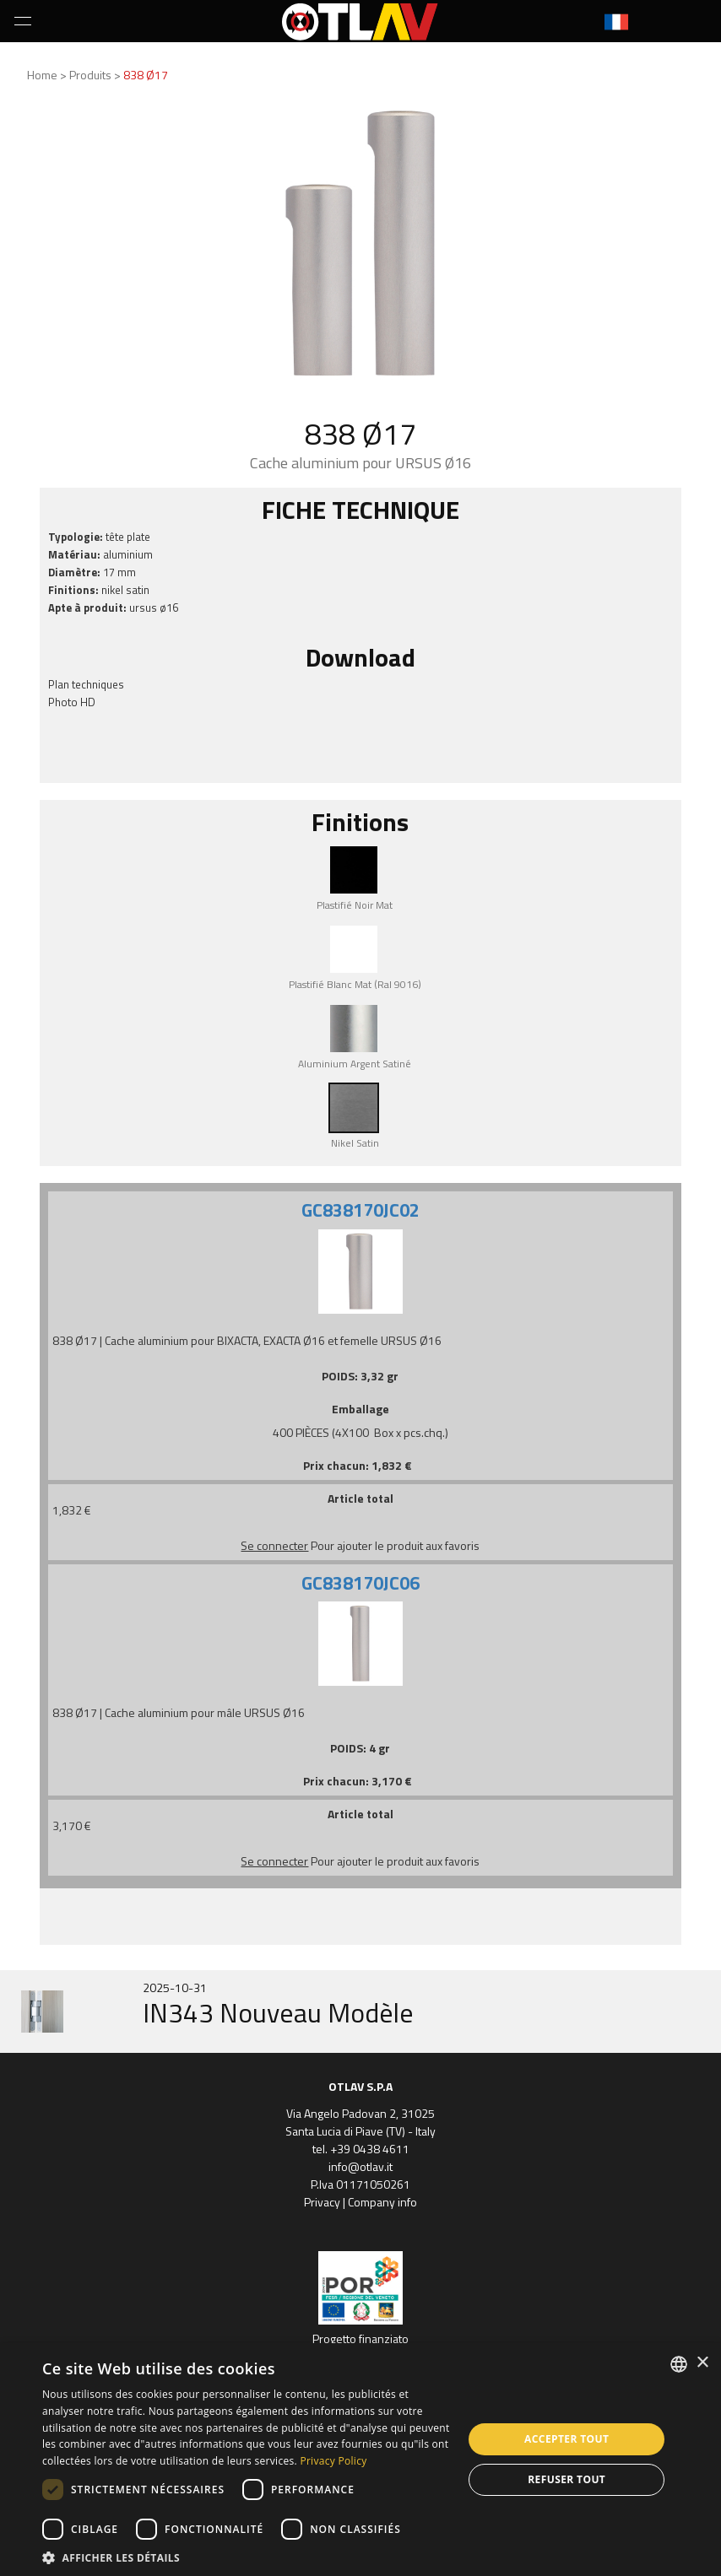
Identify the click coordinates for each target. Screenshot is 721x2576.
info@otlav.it (360, 2166)
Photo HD (71, 702)
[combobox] (678, 2364)
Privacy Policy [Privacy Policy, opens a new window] (333, 2461)
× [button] (702, 2363)
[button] (246, 2556)
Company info (382, 2202)
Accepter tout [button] (566, 2439)
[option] (360, 2011)
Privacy (322, 2202)
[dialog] (360, 2459)
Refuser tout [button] (566, 2479)
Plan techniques (86, 684)
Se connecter (274, 1545)
